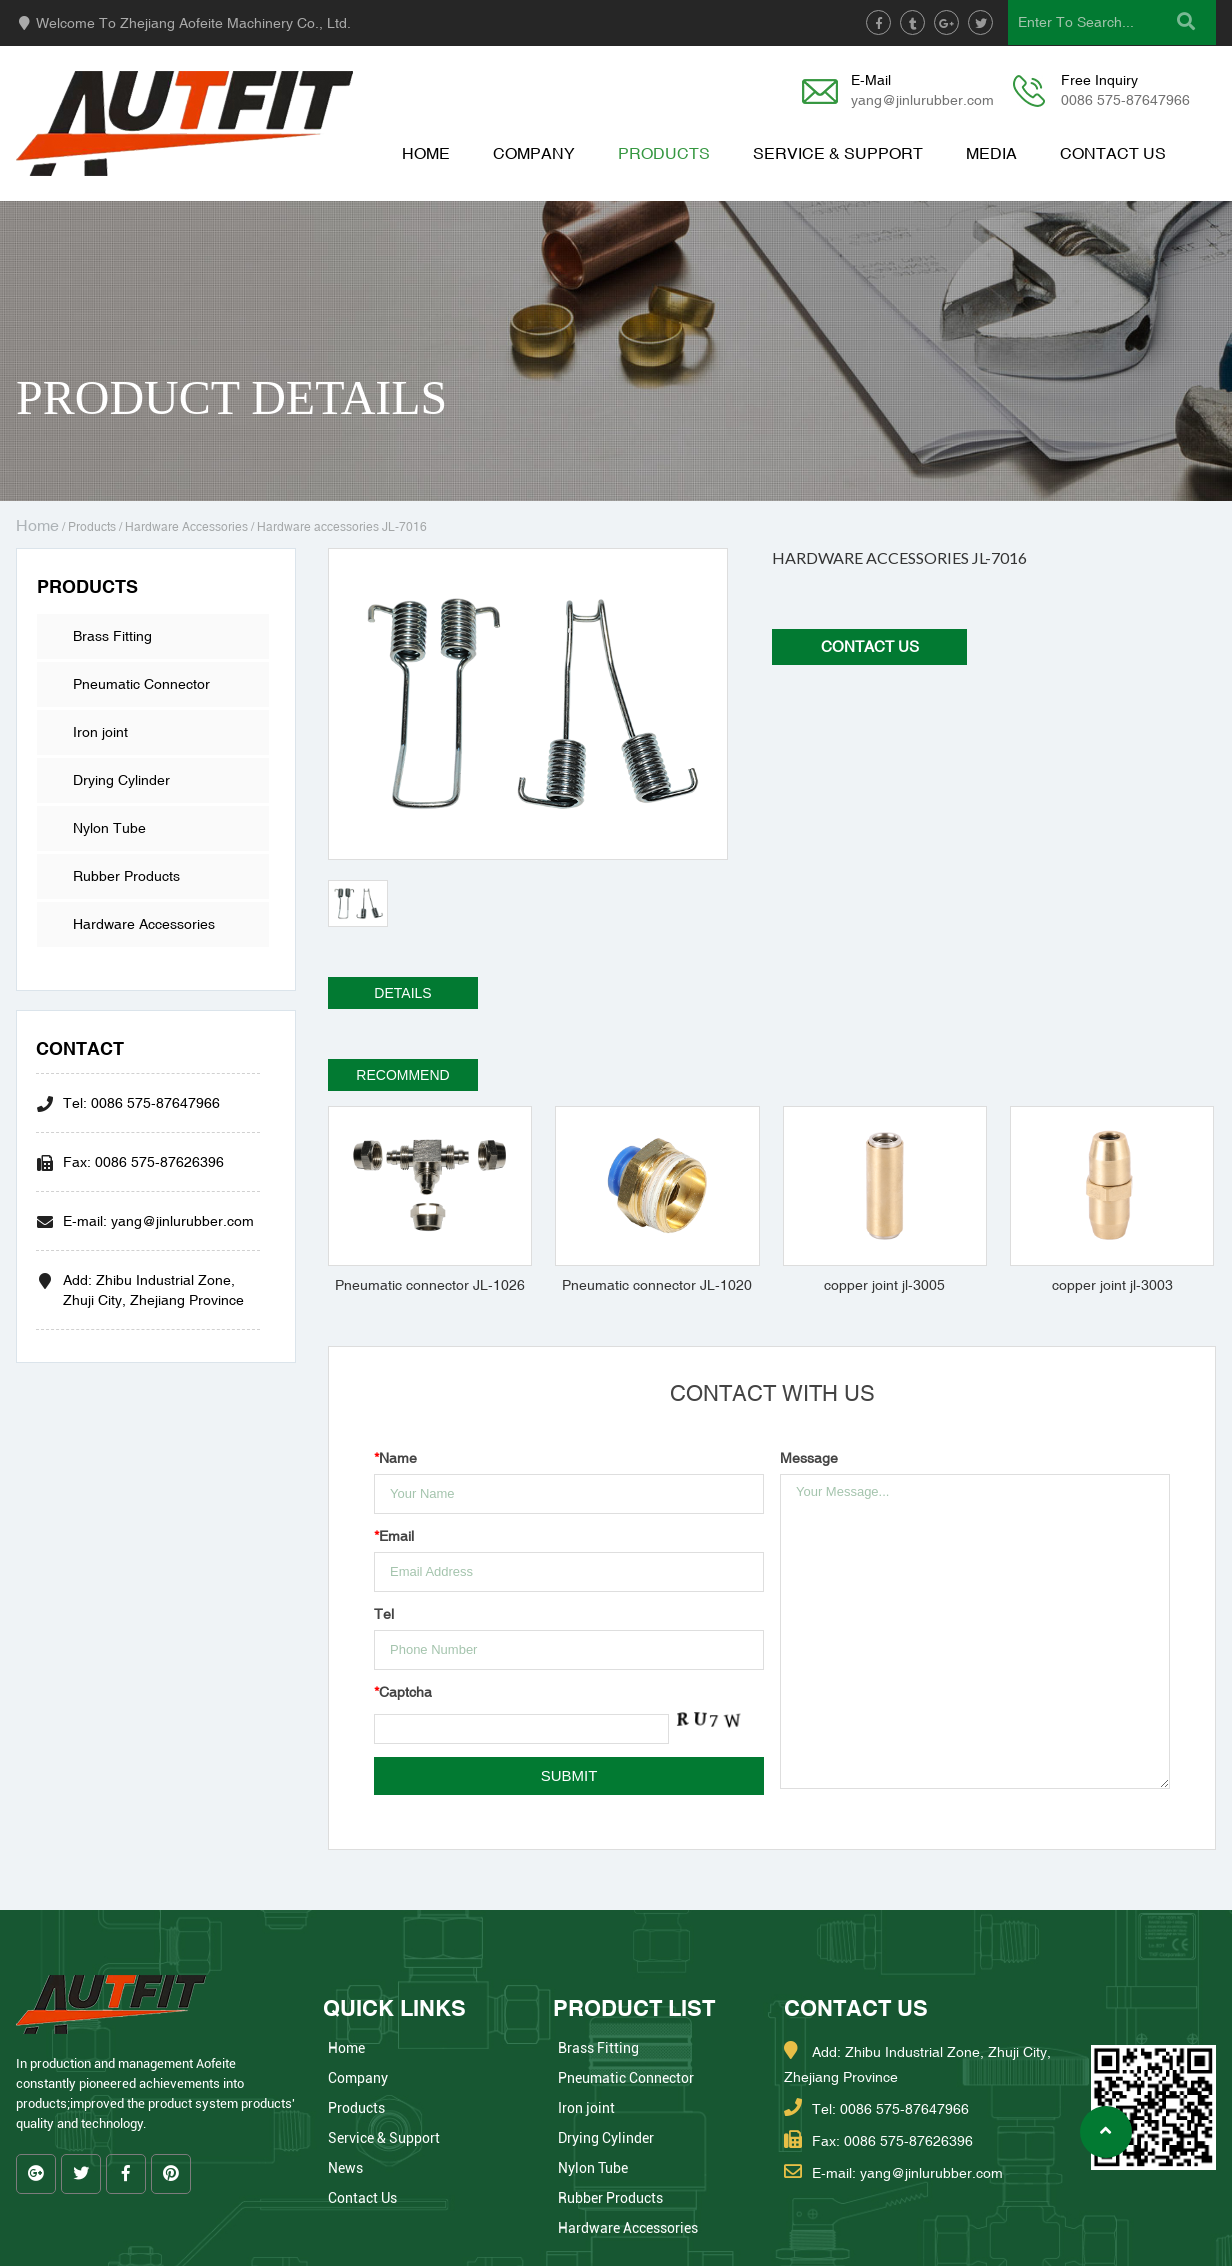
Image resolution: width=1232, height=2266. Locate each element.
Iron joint (100, 732)
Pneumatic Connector (141, 684)
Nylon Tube (109, 828)
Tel (384, 1614)
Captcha (403, 1692)
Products (664, 153)
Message (809, 1458)
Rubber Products (126, 876)
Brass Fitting (112, 636)
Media (991, 153)
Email (394, 1536)
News (345, 2168)
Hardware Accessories (186, 527)
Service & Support (838, 153)
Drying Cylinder (121, 780)
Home (426, 153)
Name (395, 1458)
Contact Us (1113, 153)
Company (534, 153)
